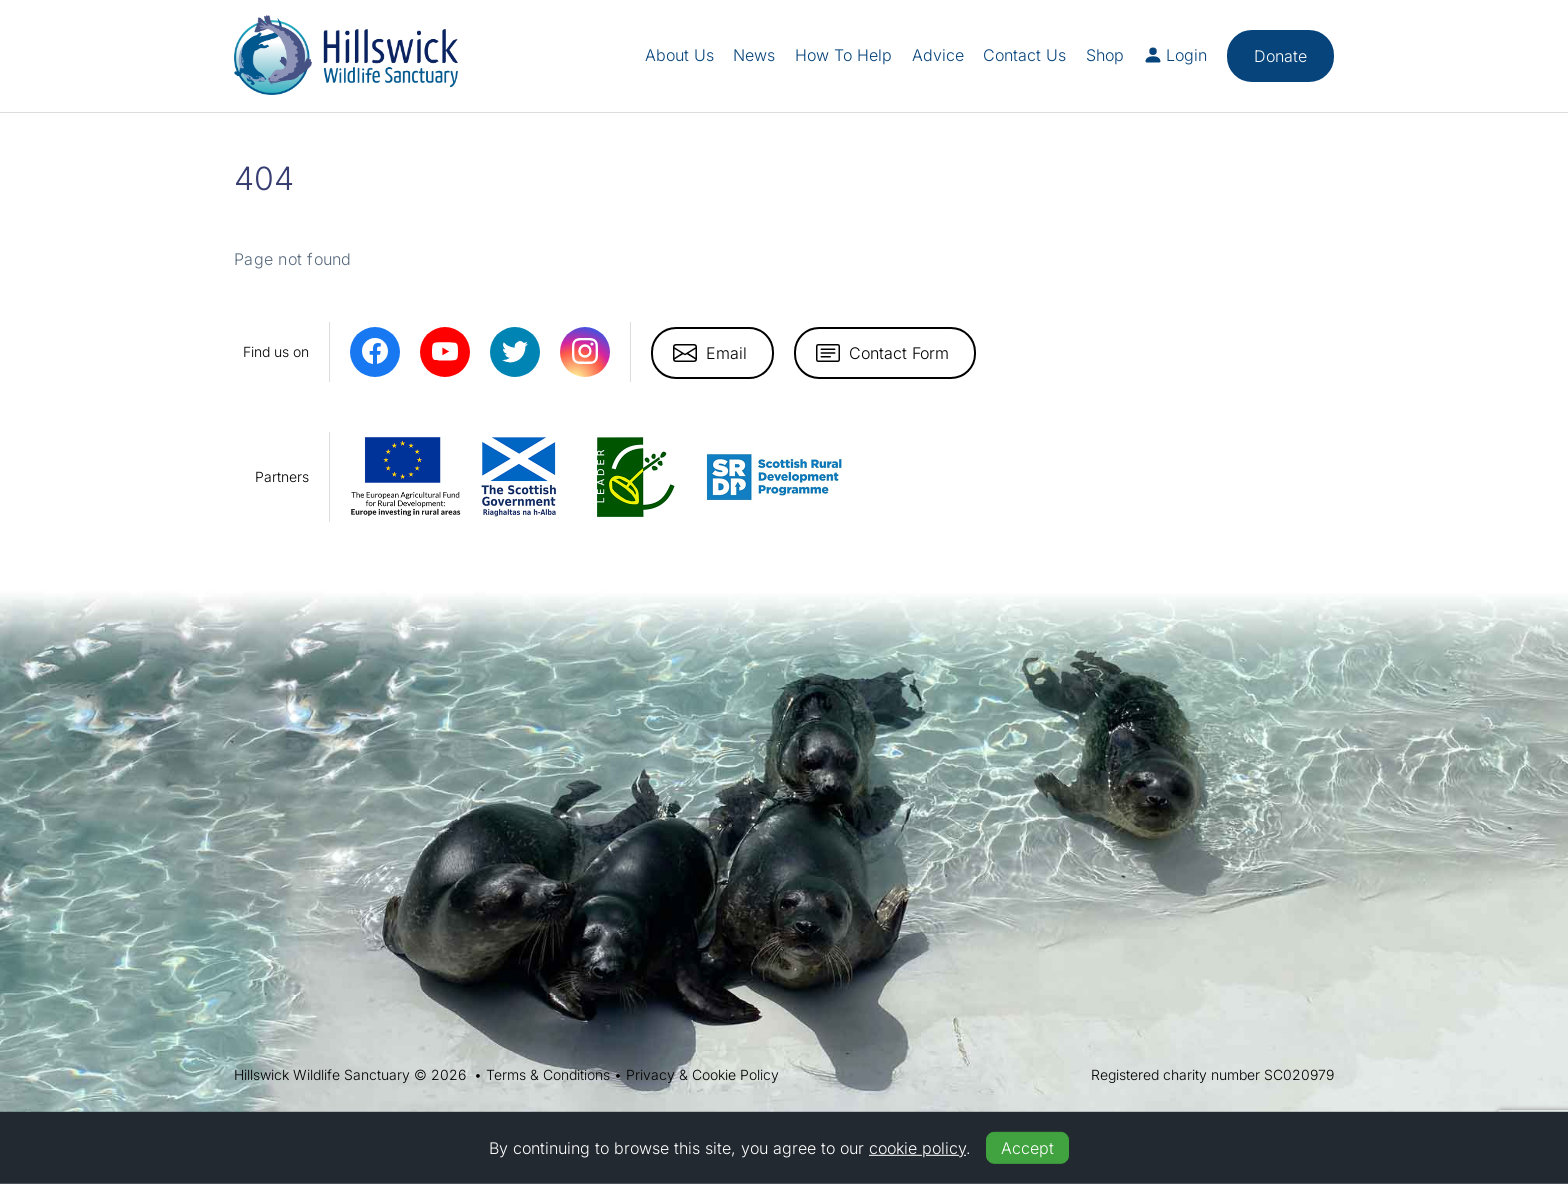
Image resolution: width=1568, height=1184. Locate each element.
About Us (679, 55)
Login (1175, 55)
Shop (1105, 55)
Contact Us (1024, 55)
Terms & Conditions (548, 1074)
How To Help (843, 55)
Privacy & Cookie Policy (702, 1074)
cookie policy (917, 1148)
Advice (938, 55)
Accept (1027, 1148)
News (754, 55)
